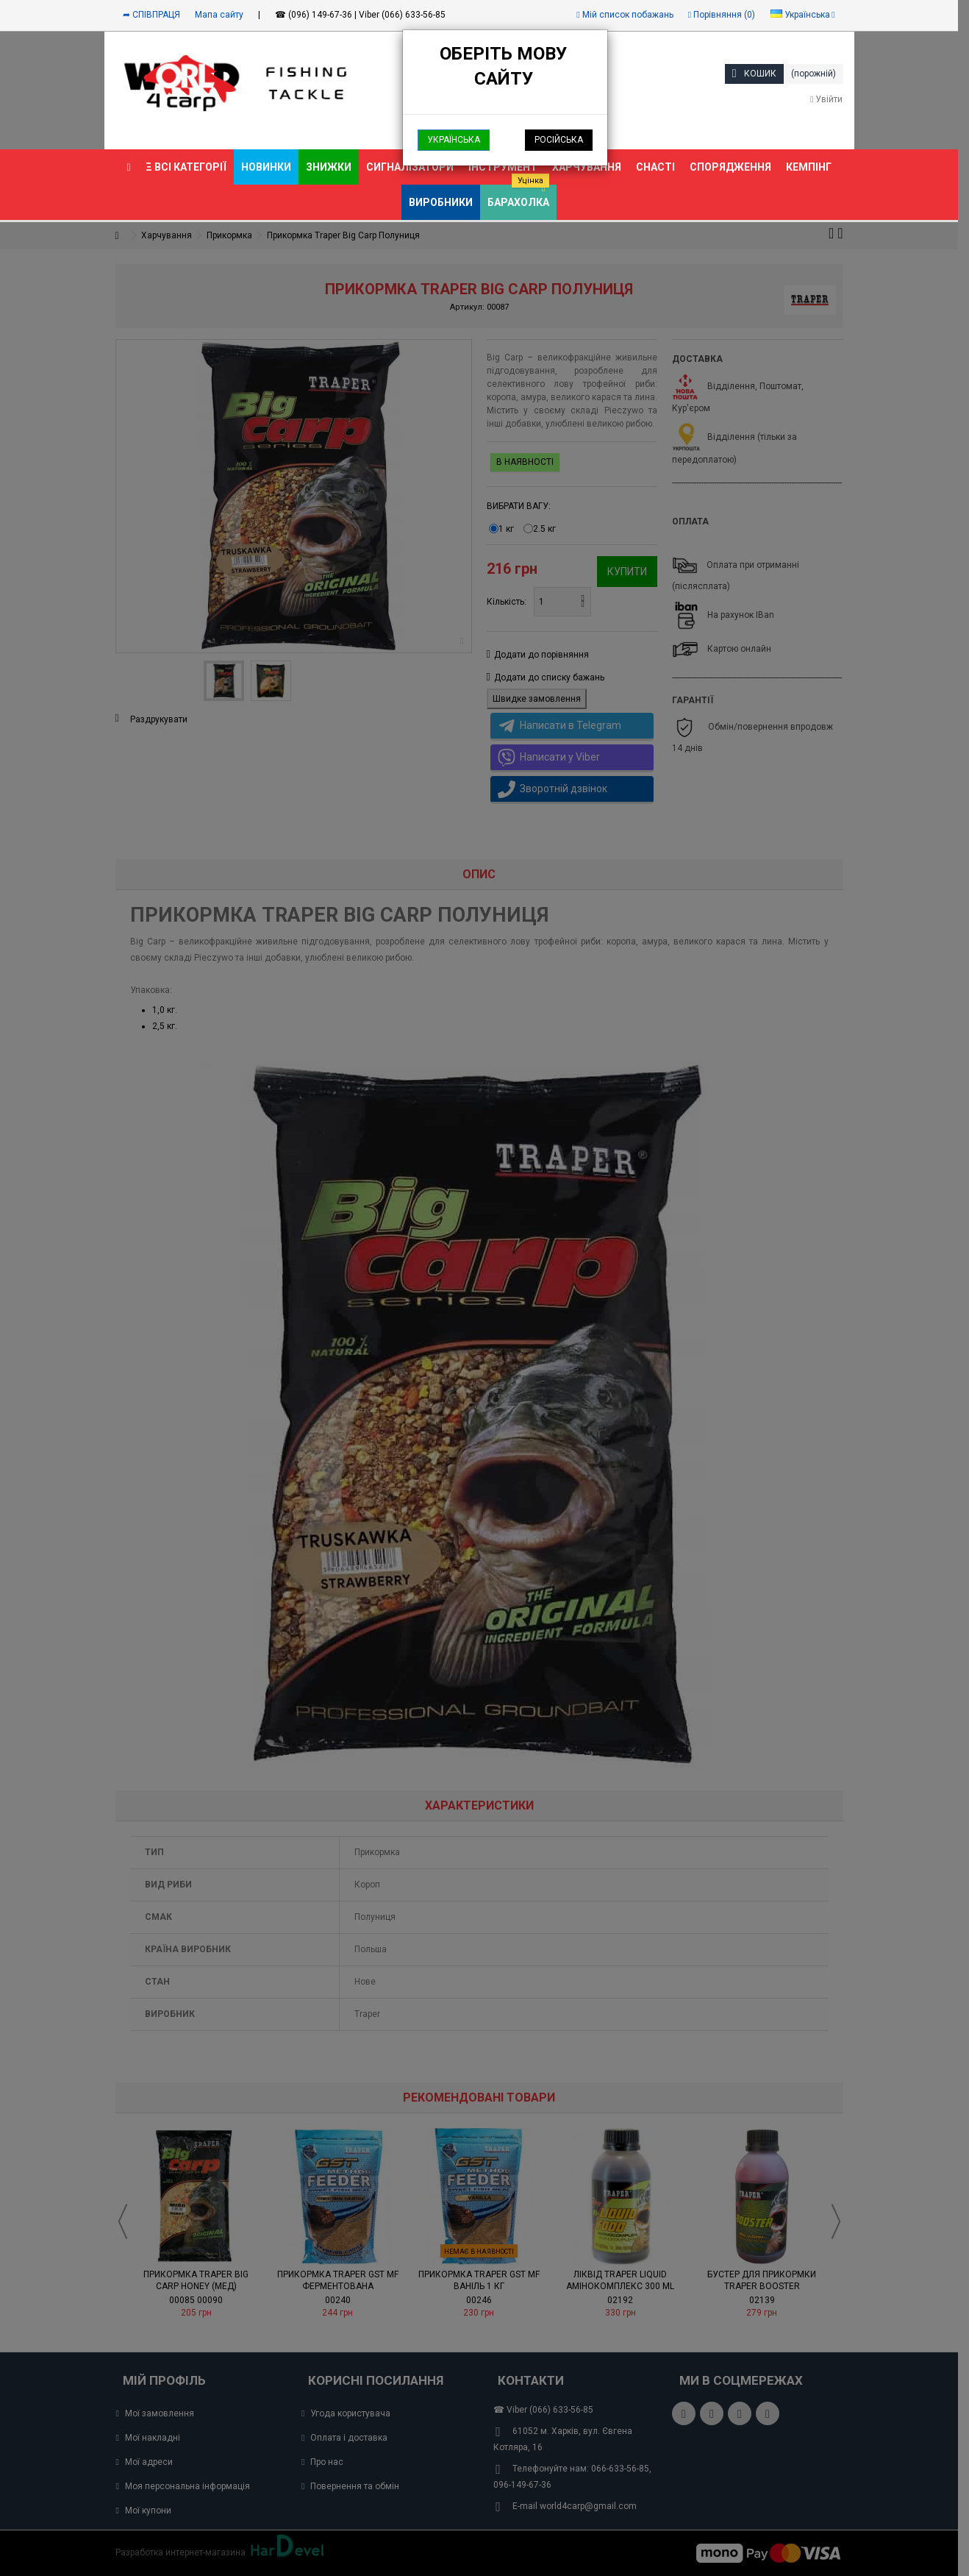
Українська (453, 140)
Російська (558, 140)
